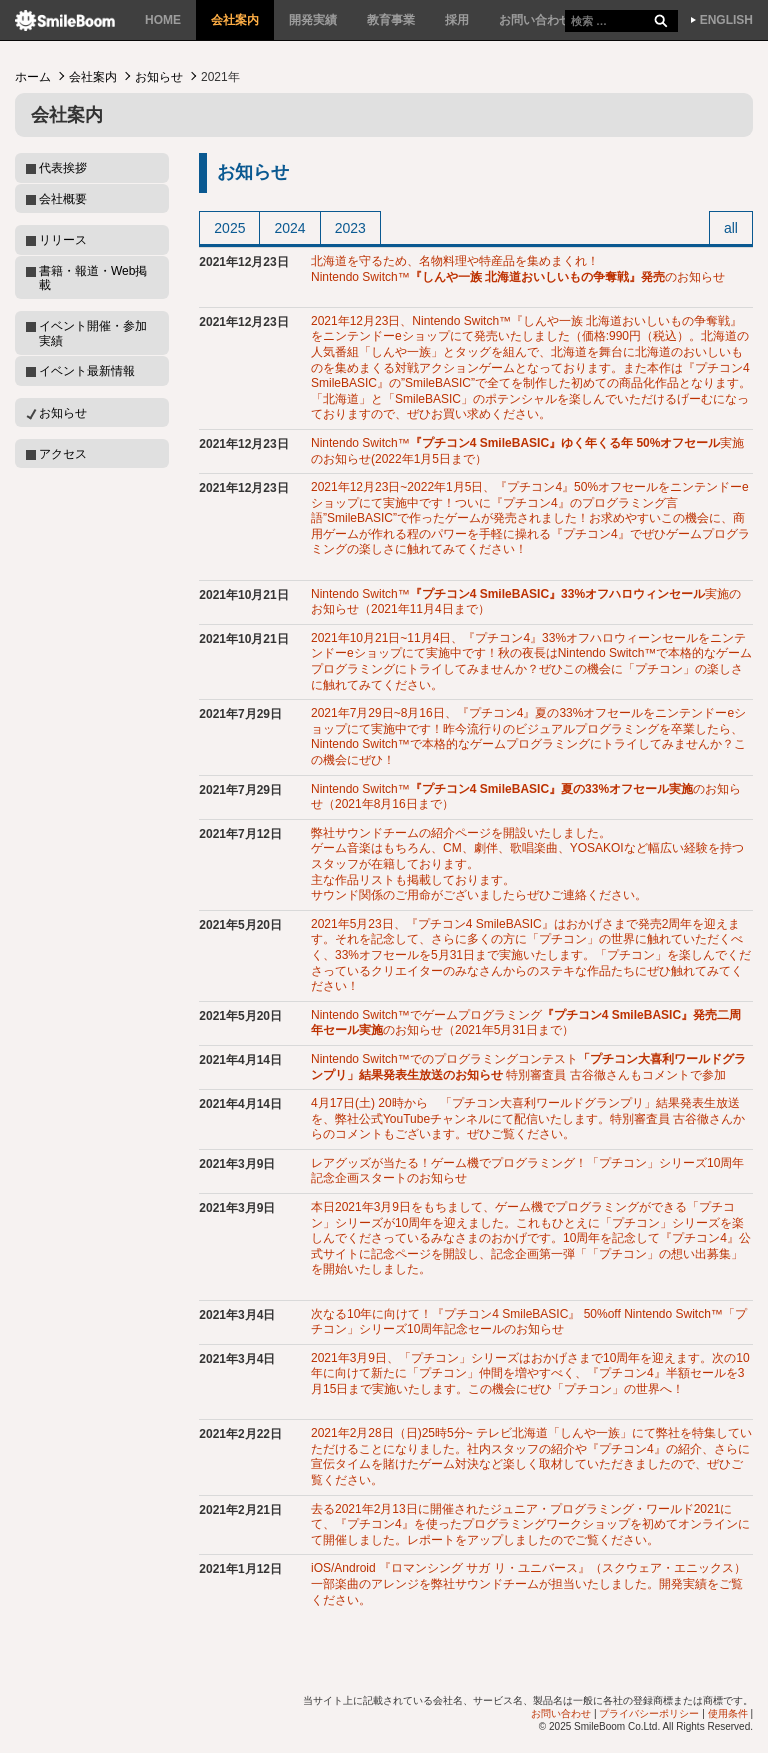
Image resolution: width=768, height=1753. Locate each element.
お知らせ (159, 77)
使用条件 (728, 1713)
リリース (63, 240)
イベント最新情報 (87, 371)
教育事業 (391, 20)
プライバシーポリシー (649, 1713)
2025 (229, 228)
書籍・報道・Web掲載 (93, 278)
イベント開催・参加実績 (93, 333)
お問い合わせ (535, 20)
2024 (289, 228)
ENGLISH (726, 20)
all (731, 228)
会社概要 (63, 199)
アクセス (63, 454)
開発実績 (313, 20)
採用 (457, 20)
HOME (163, 20)
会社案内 (235, 20)
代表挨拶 (63, 168)
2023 (350, 228)
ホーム (33, 77)
